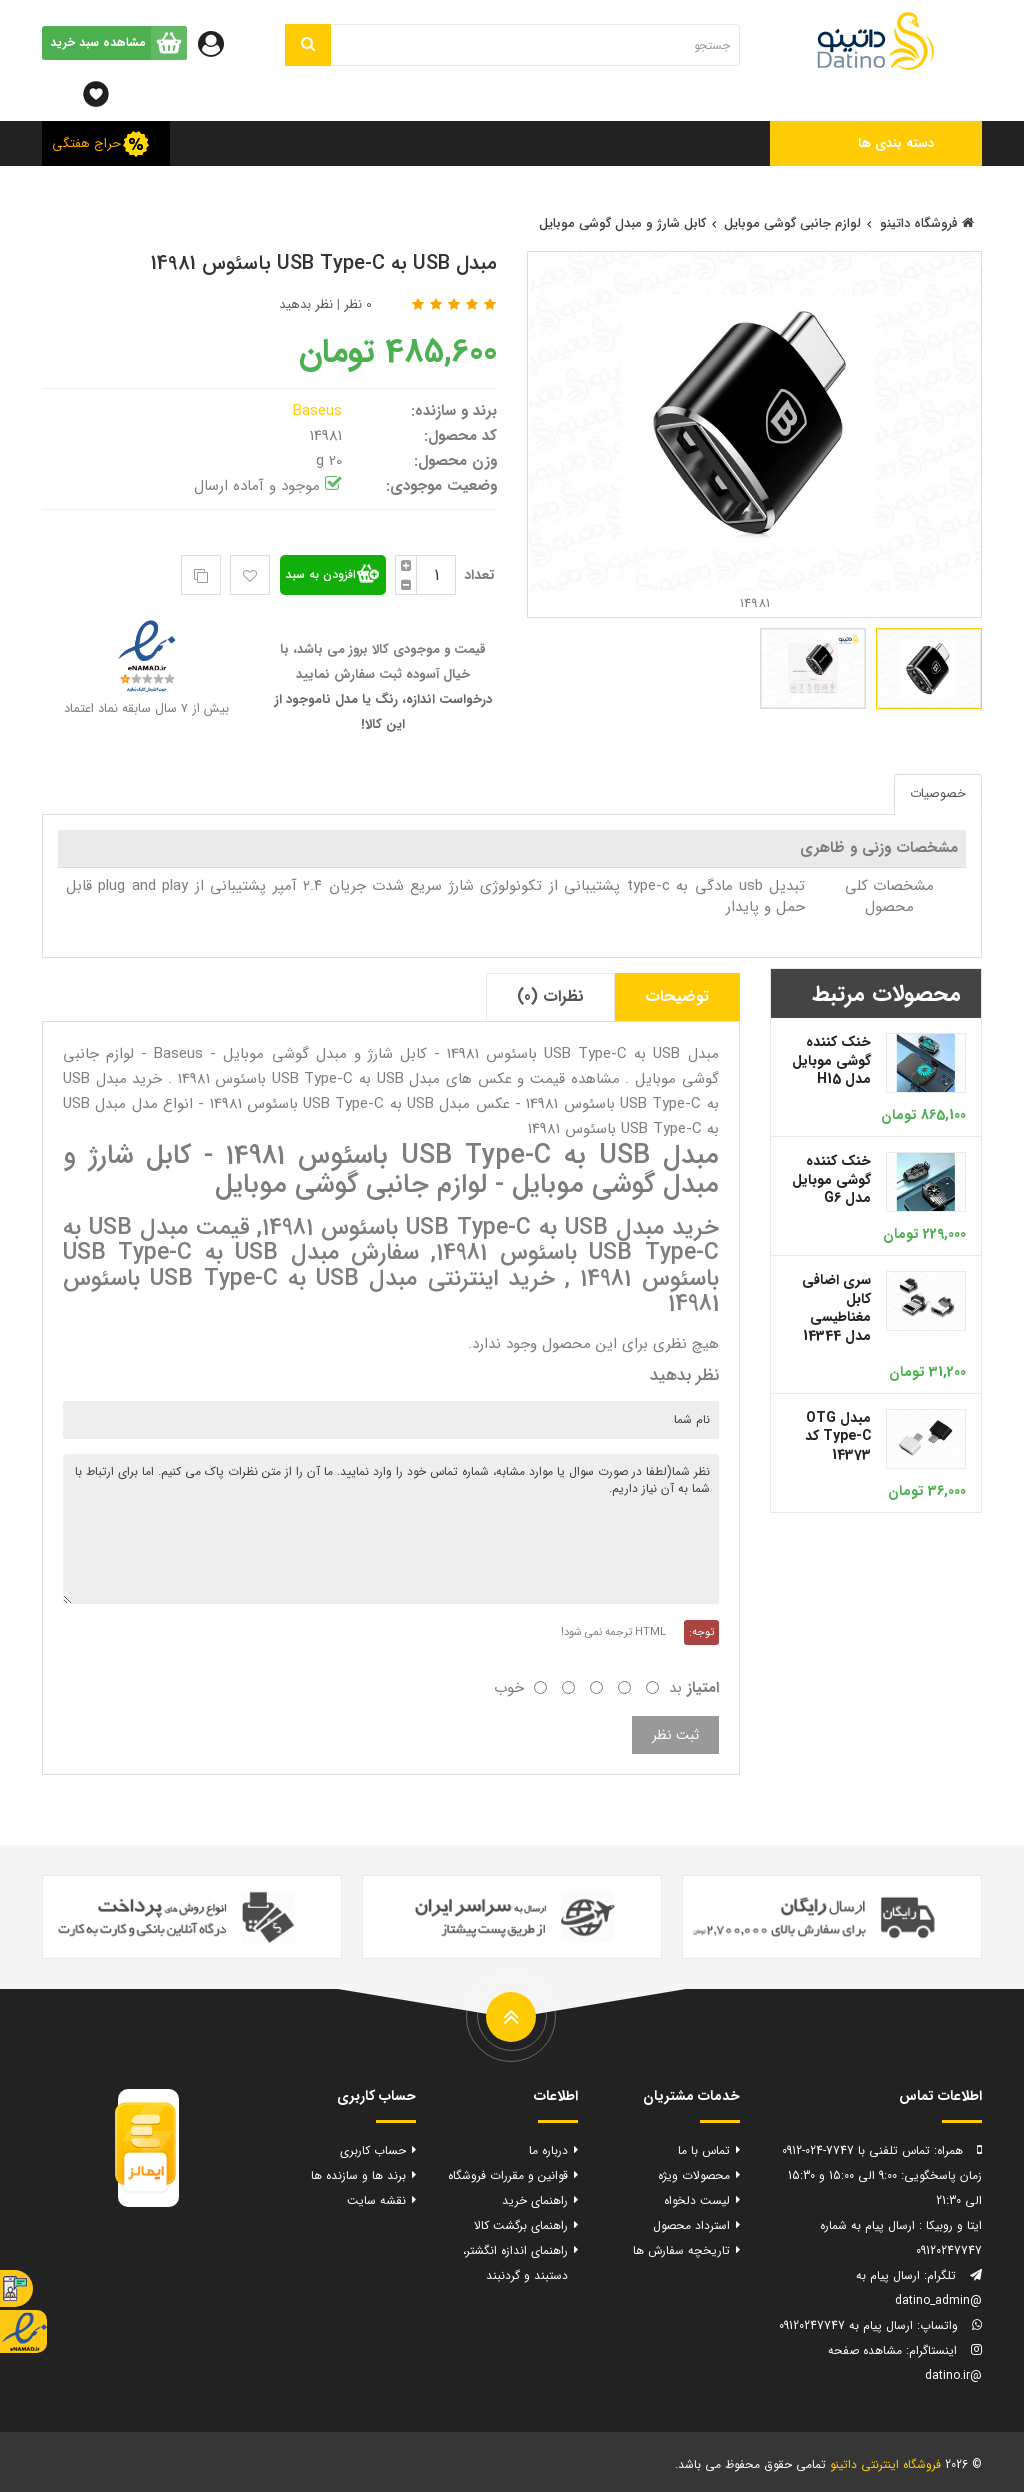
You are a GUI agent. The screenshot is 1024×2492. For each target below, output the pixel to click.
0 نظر (358, 304)
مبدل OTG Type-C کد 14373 (838, 1436)
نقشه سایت (376, 2200)
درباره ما (548, 2150)
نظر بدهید (306, 304)
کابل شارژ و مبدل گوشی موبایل (622, 223)
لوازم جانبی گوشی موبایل (792, 223)
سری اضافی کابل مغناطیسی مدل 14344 (836, 1308)
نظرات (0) (550, 996)
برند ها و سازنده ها (358, 2175)
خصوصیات (938, 793)
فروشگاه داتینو (927, 223)
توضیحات (677, 996)
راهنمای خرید (535, 2200)
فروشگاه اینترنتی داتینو (885, 2464)
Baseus (320, 411)
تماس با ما (704, 2150)
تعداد (479, 575)
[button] (876, 143)
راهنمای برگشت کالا (521, 2225)
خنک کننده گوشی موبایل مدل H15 (831, 1060)
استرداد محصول (691, 2225)
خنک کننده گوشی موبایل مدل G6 (831, 1179)
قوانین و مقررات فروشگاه (508, 2175)
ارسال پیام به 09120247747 (846, 2325)
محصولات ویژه (694, 2175)
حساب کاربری (373, 2150)
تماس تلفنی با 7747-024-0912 (856, 2150)
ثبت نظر (675, 1735)
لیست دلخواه (697, 2200)
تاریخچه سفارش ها (681, 2250)
